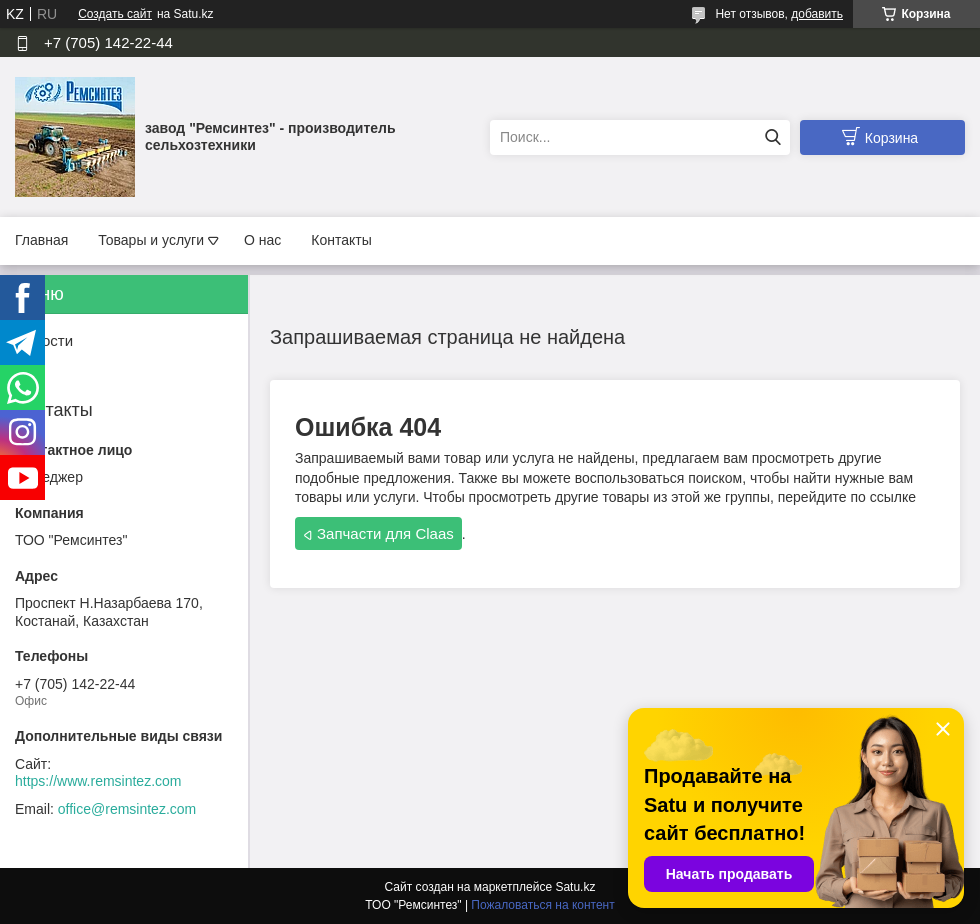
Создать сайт (115, 14)
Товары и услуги (151, 240)
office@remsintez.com (127, 809)
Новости (44, 340)
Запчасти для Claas (385, 533)
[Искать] (772, 137)
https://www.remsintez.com (98, 781)
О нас (262, 240)
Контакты (341, 240)
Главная (41, 240)
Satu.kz (575, 887)
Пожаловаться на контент (542, 905)
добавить (817, 14)
